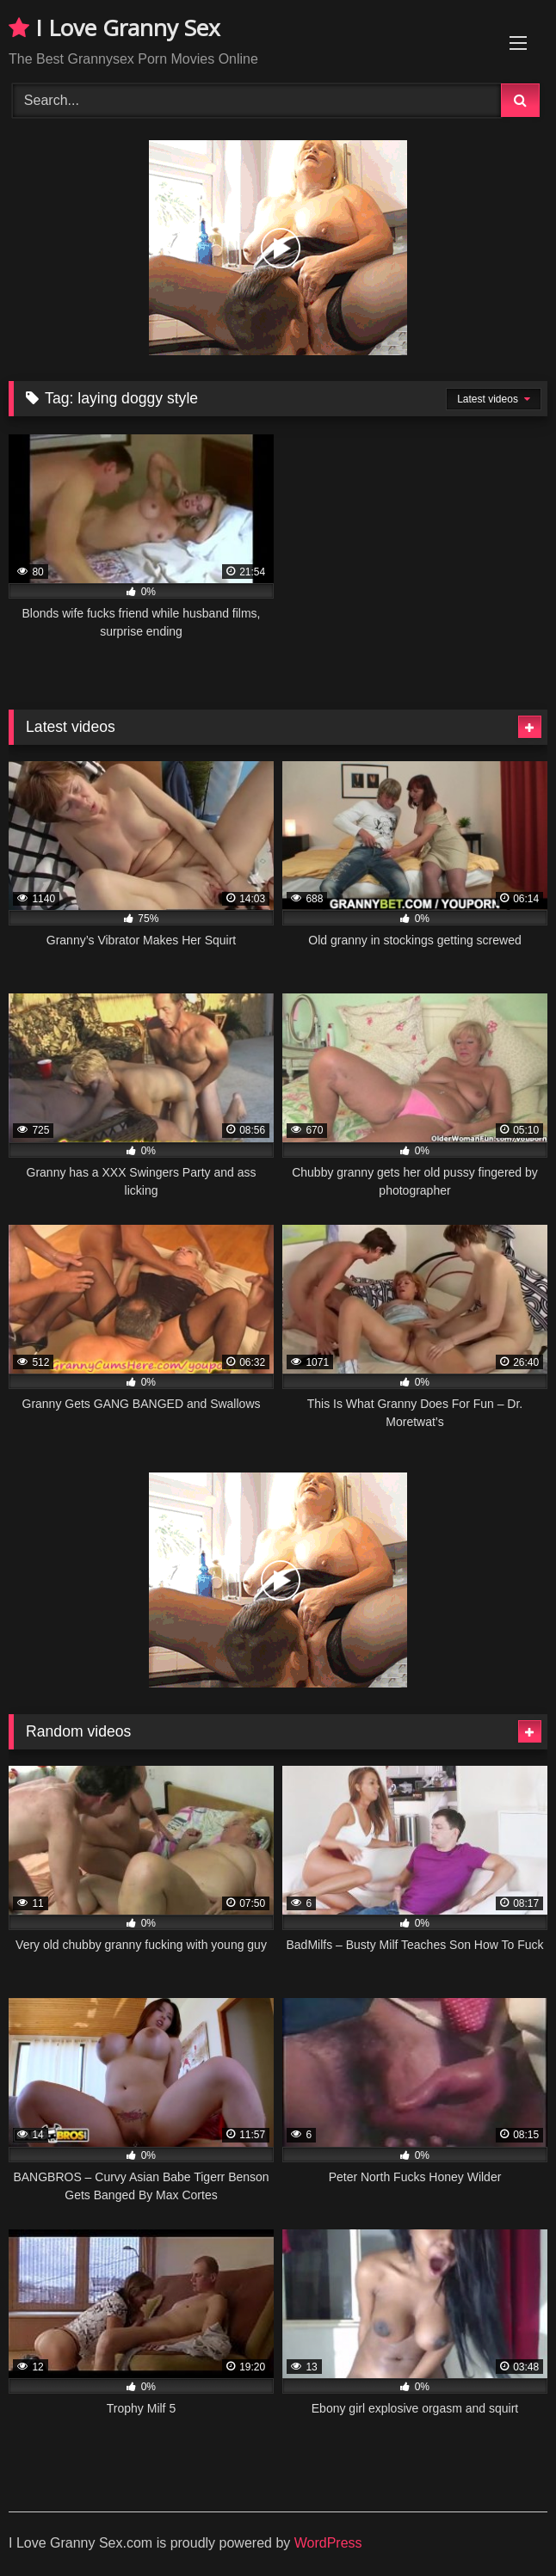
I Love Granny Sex (114, 27)
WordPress (328, 2543)
